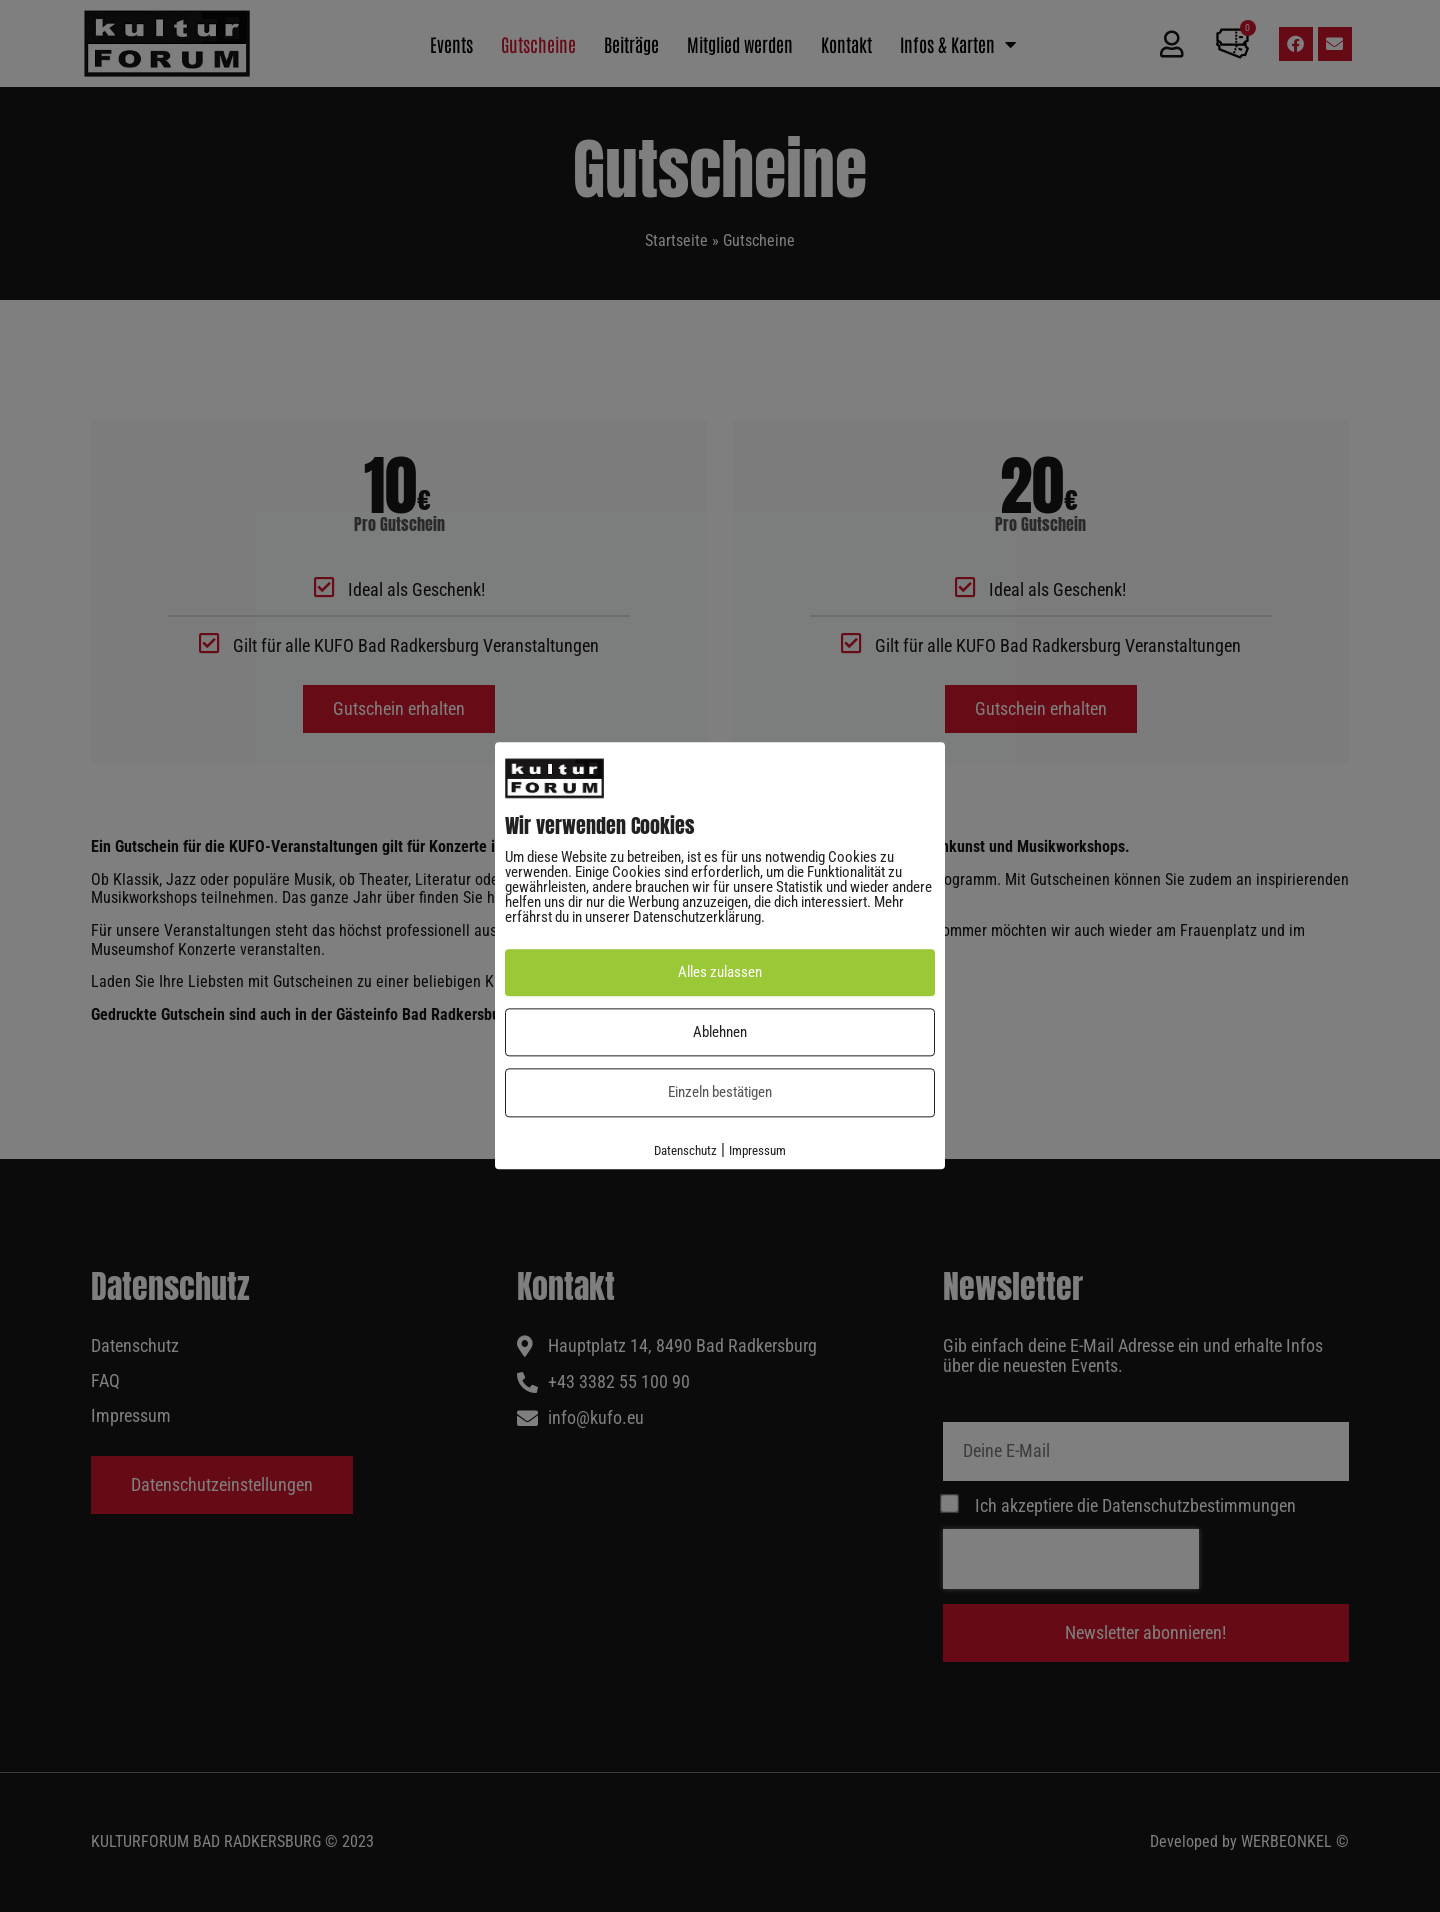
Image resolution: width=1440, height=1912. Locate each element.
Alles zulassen (720, 973)
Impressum (757, 1150)
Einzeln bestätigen (720, 1093)
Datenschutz (685, 1150)
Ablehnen (720, 1032)
